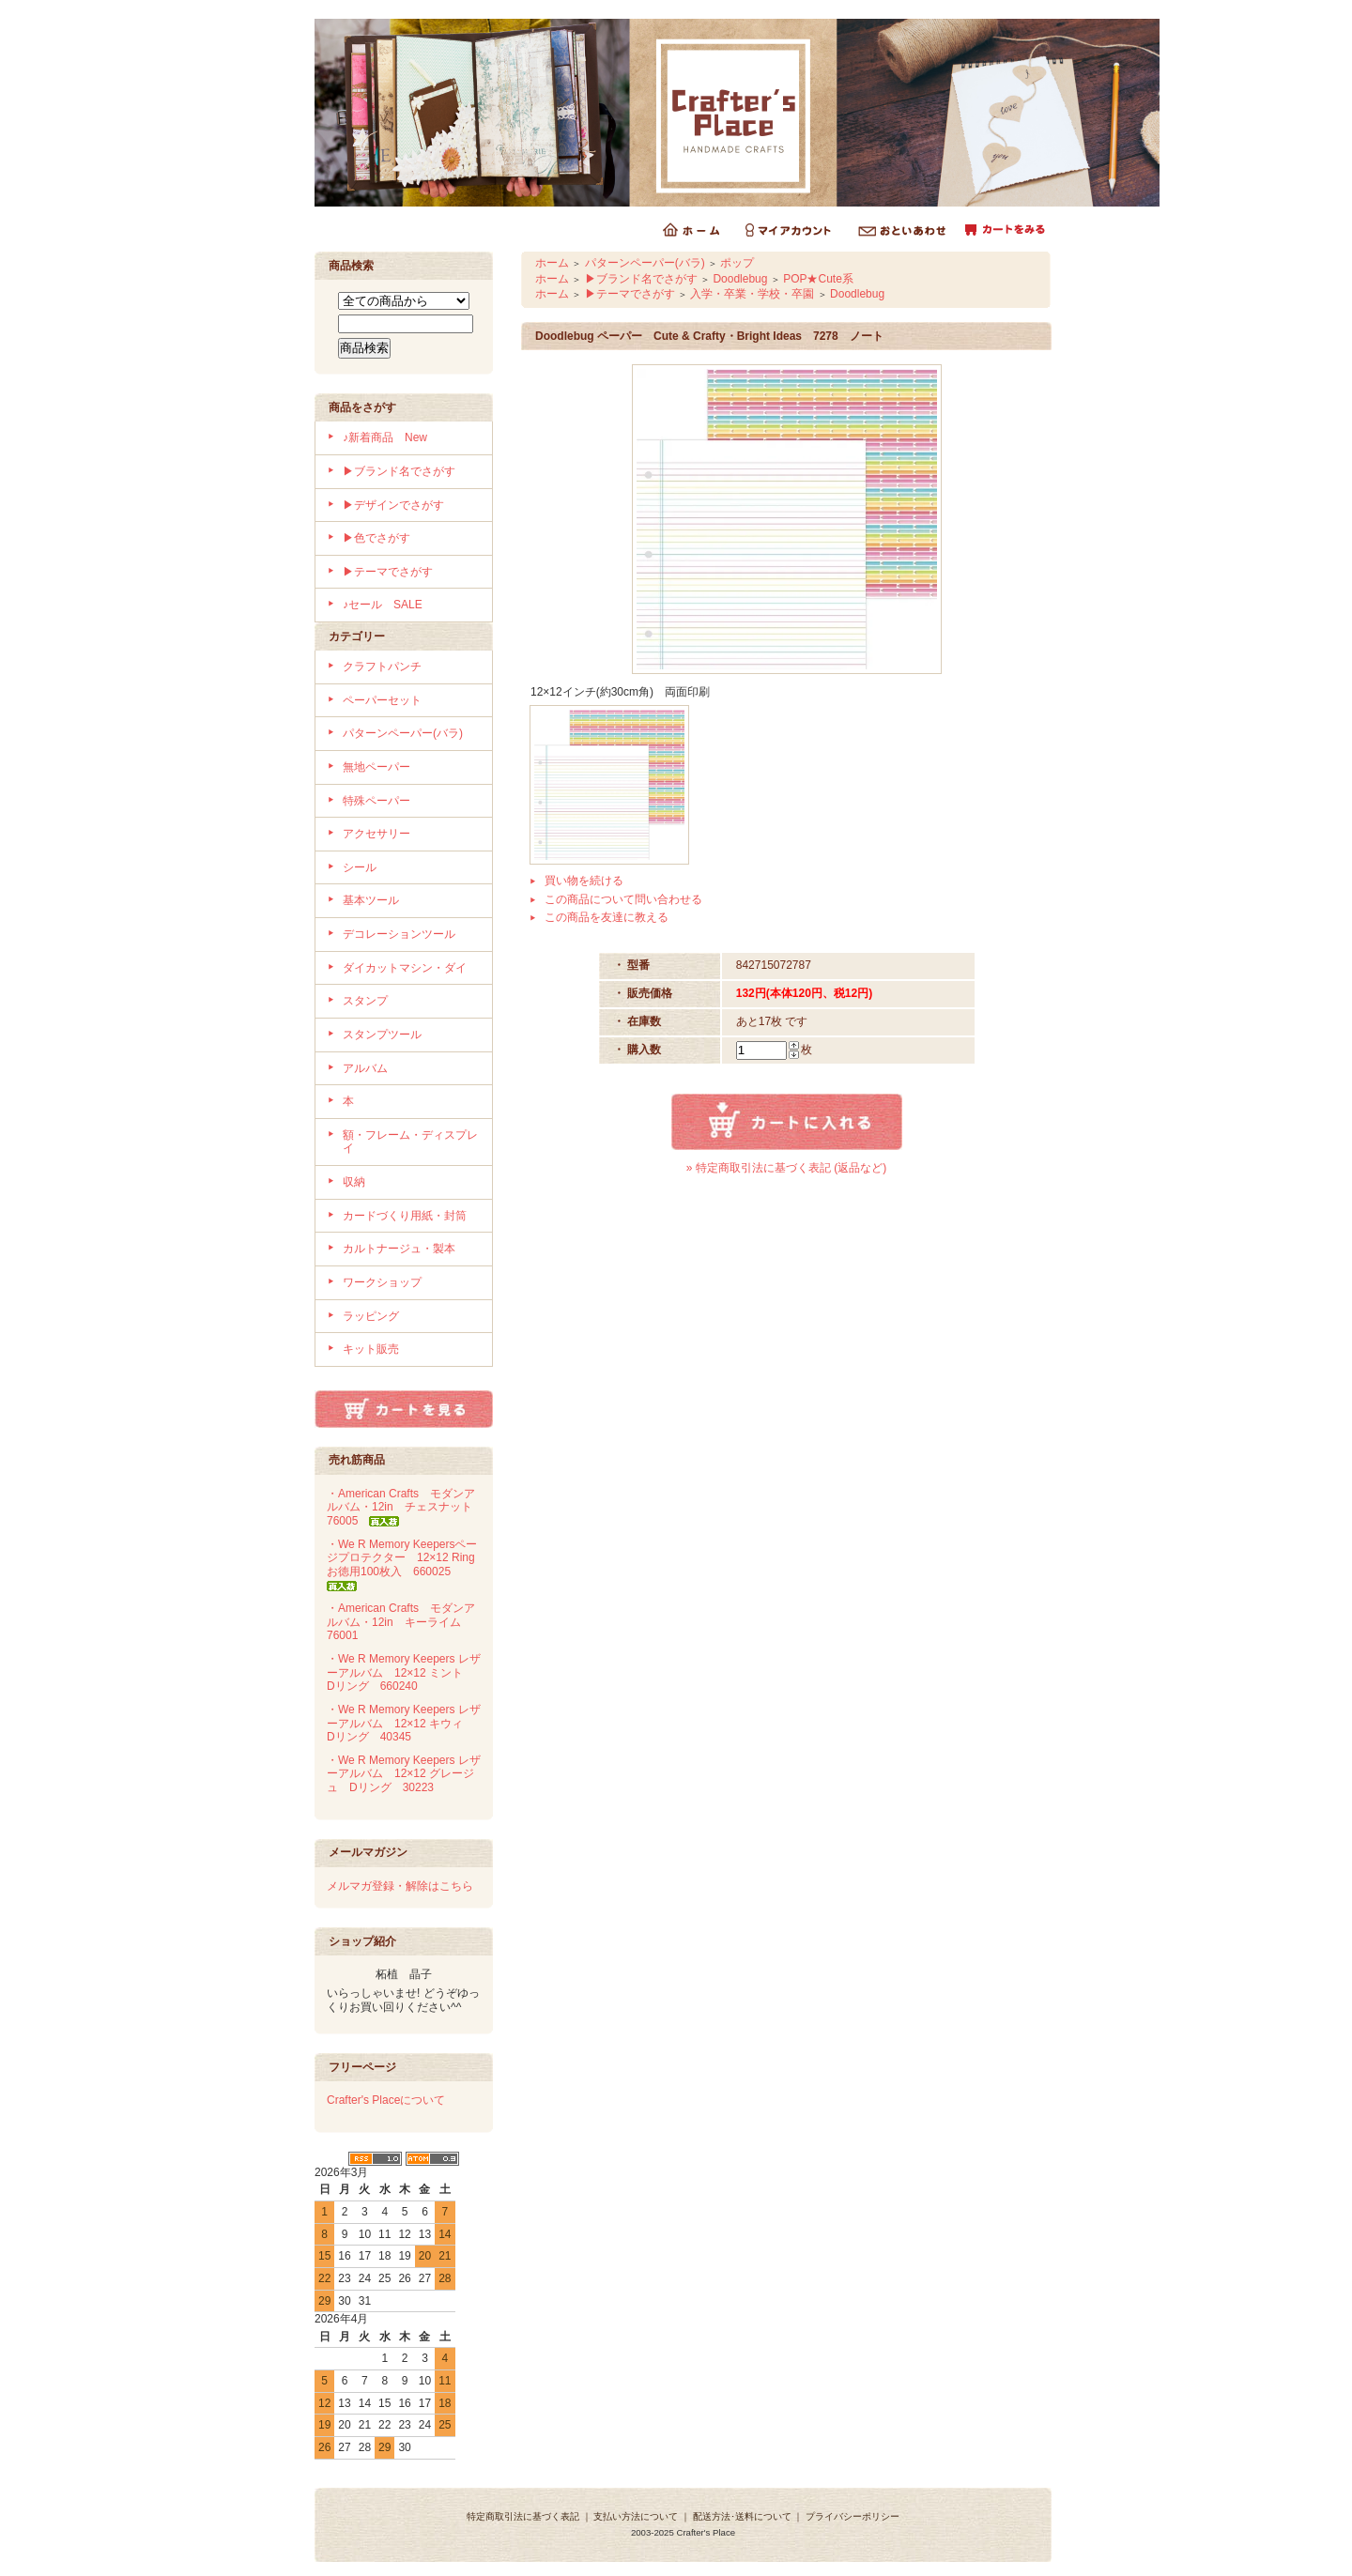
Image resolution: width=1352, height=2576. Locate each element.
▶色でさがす (376, 537)
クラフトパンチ (382, 666)
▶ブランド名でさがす (399, 471)
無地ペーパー (376, 767)
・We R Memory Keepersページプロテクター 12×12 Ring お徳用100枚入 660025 (406, 1564)
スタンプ (365, 1000)
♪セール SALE (382, 604)
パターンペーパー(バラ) (403, 733)
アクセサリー (376, 833)
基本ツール (371, 900)
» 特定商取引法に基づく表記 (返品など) (786, 1167)
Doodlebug (740, 278)
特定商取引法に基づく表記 (523, 2516)
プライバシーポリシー (852, 2516)
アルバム (365, 1068)
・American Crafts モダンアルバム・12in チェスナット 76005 (405, 1507)
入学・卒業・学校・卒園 (752, 293)
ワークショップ (382, 1282)
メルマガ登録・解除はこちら (400, 1886)
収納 (354, 1181)
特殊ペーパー (376, 800)
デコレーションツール (399, 934)
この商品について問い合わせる (623, 899)
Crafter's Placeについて (386, 2100)
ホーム (552, 262)
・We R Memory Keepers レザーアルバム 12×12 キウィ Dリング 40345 (404, 1723)
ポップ (737, 262)
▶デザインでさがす (393, 505)
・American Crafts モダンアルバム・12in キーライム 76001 (401, 1622)
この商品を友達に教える (606, 917)
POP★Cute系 (818, 278)
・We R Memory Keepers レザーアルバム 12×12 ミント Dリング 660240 (404, 1672)
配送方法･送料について (742, 2516)
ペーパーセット (382, 700)
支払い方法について (635, 2516)
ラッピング (371, 1316)
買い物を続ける (584, 880)
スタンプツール (382, 1034)
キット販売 (371, 1349)
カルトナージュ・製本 (399, 1248)
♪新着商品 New (385, 437)
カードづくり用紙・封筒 (405, 1215)
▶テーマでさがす (388, 571)
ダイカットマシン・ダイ (405, 967)
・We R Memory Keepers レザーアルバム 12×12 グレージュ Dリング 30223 (404, 1774)
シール (359, 867)
